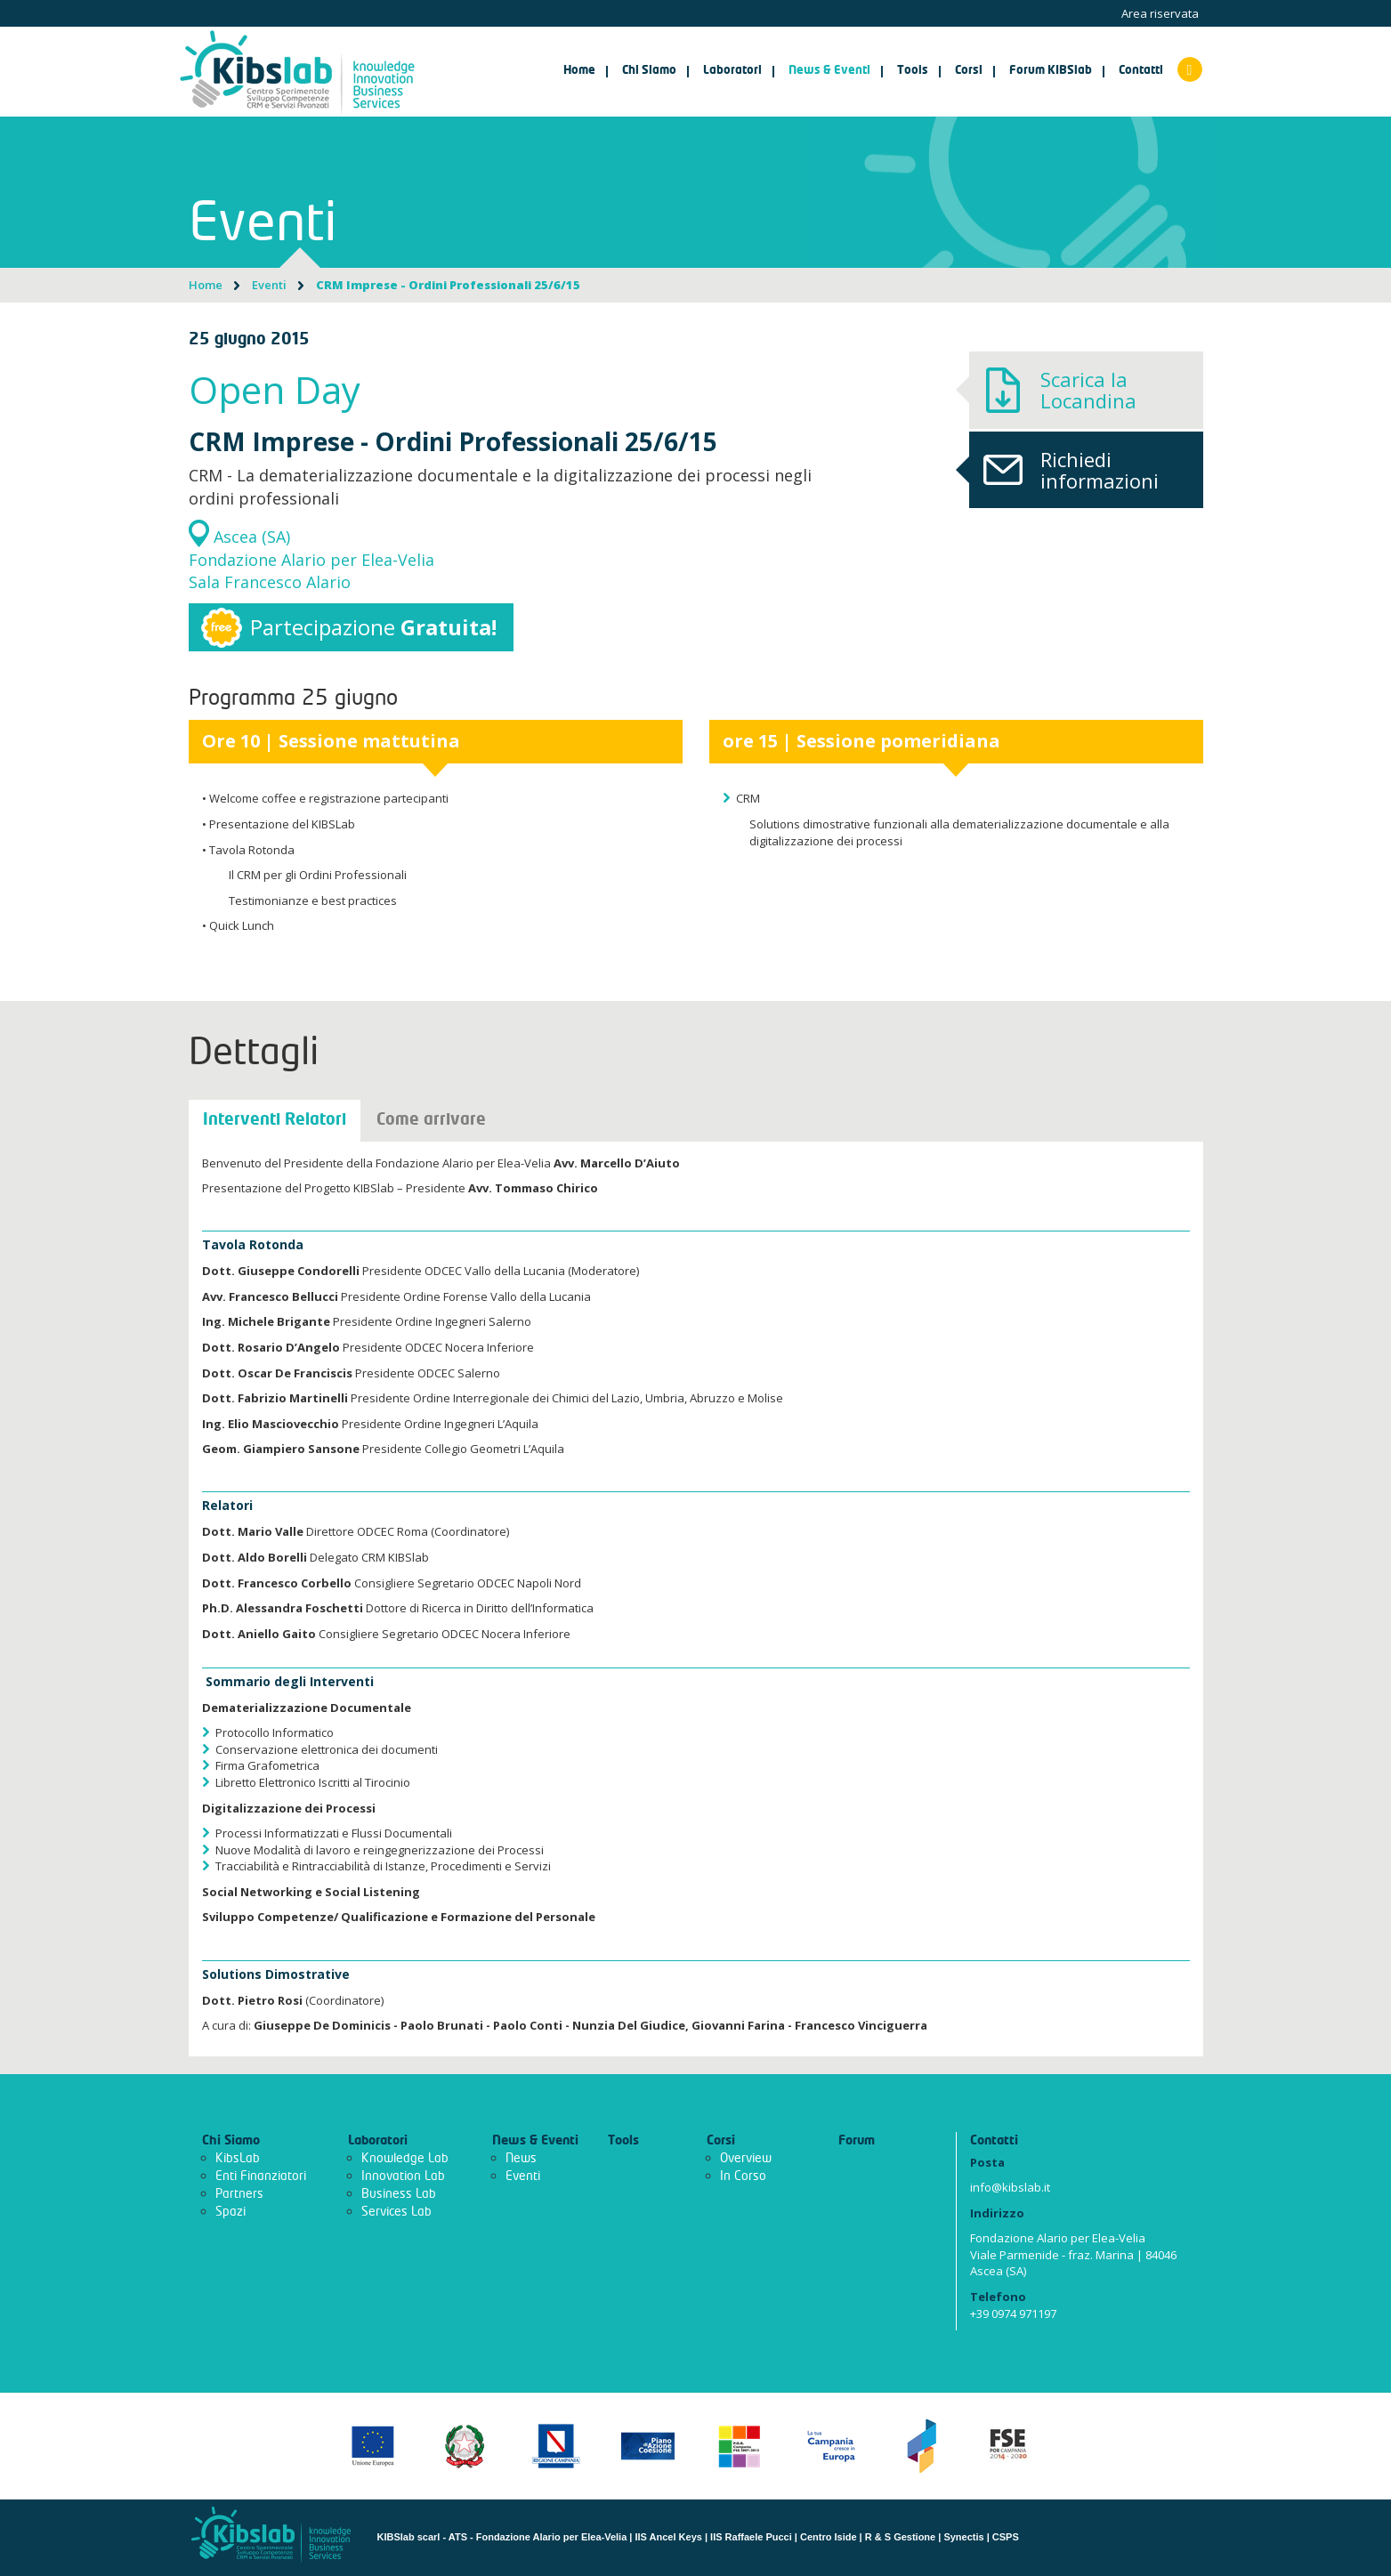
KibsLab (237, 2158)
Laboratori (378, 2141)
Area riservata (1160, 13)
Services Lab (396, 2211)
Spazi (230, 2211)
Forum (856, 2141)
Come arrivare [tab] (431, 1120)
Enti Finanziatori (260, 2176)
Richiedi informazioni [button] (1064, 470)
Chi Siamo (231, 2141)
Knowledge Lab (405, 2158)
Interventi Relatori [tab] (274, 1120)
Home (579, 71)
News (521, 2158)
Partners (239, 2194)
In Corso (743, 2176)
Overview (746, 2158)
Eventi (269, 285)
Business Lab (398, 2194)
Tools (623, 2141)
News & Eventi (535, 2141)
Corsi (721, 2141)
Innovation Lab (403, 2176)
